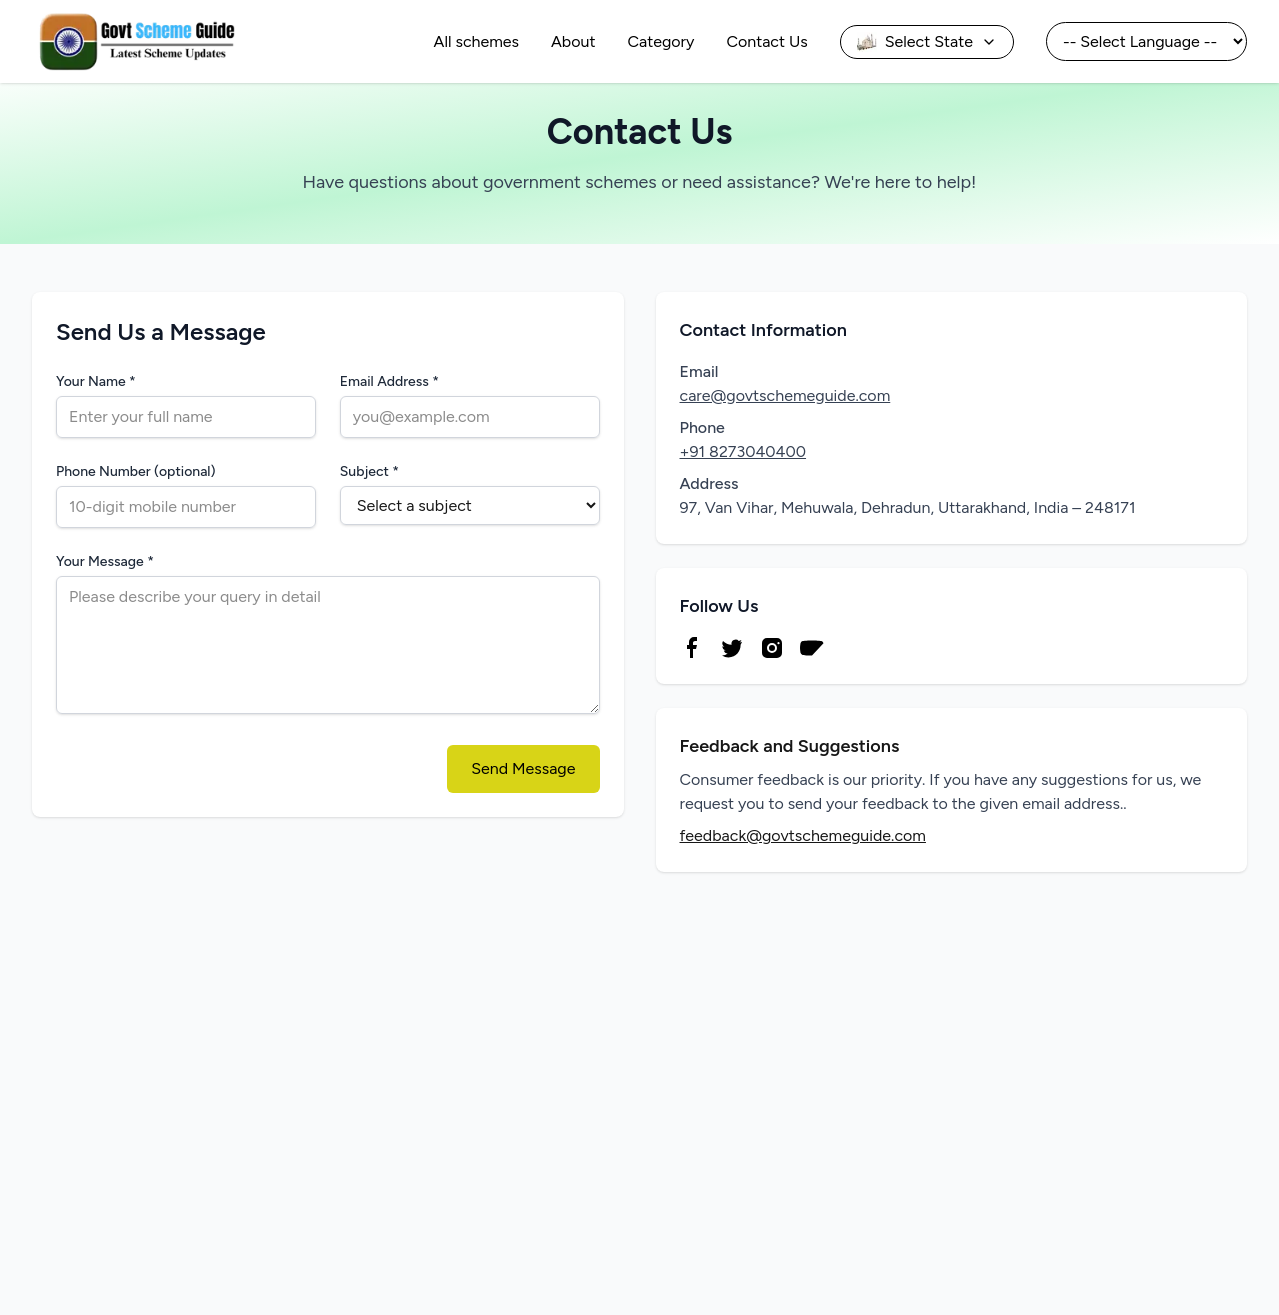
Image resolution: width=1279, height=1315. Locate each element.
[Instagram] (772, 648)
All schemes (476, 41)
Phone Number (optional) (136, 471)
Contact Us (766, 41)
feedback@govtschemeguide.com (803, 835)
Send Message (523, 768)
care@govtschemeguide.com (785, 395)
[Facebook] (692, 648)
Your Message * (105, 561)
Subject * (369, 471)
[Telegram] (852, 648)
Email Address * (389, 381)
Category (661, 41)
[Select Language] (1146, 41)
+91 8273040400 (743, 451)
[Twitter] (732, 648)
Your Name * (123, 381)
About (573, 41)
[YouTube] (812, 648)
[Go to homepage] (135, 41)
